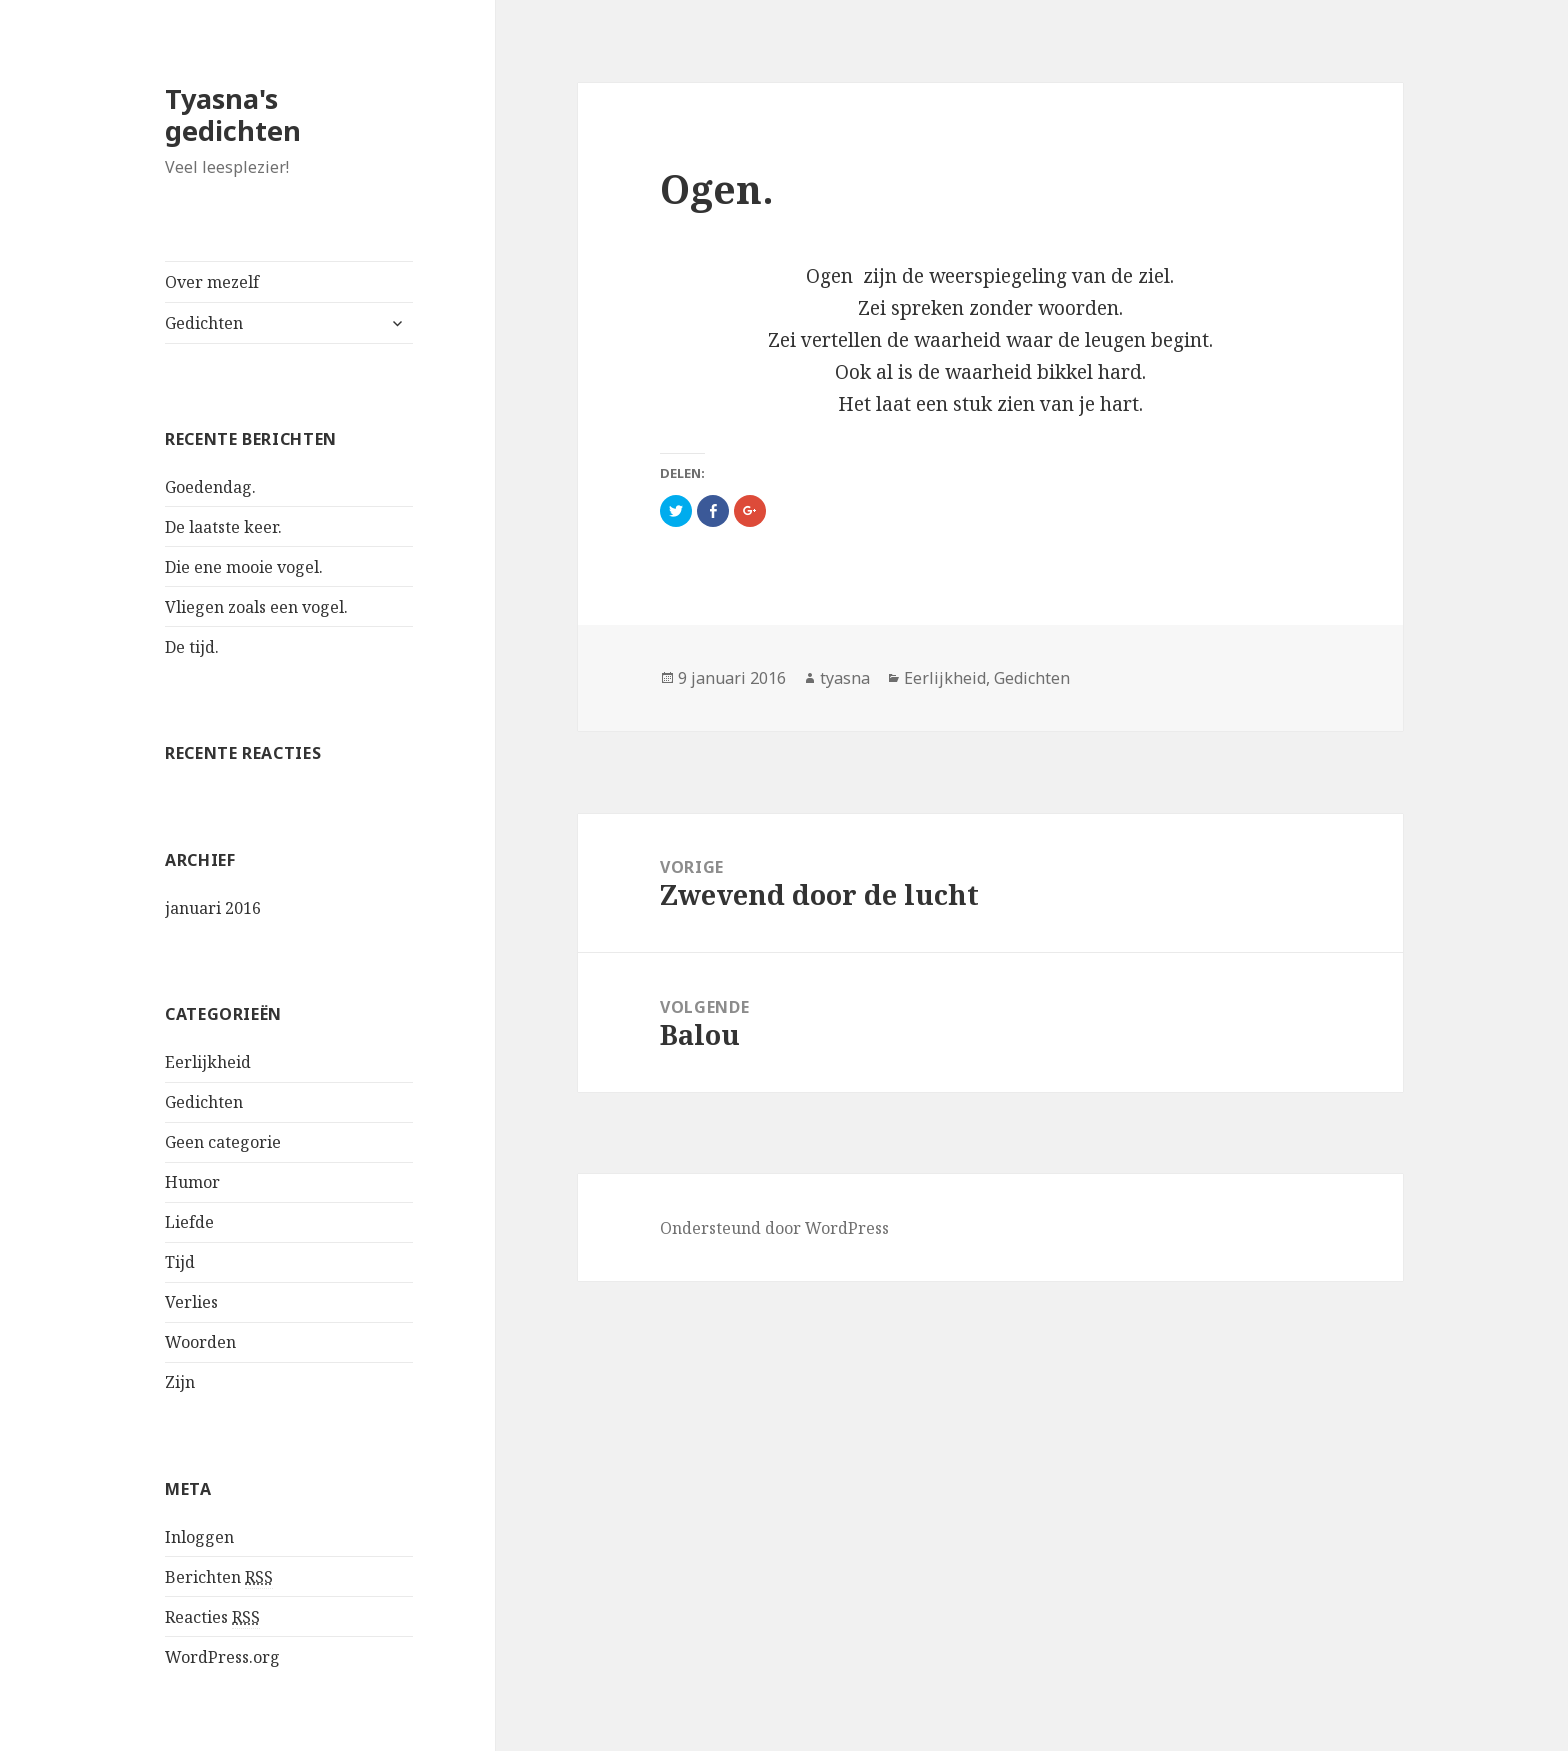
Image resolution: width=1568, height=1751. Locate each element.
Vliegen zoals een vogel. (256, 607)
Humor (192, 1182)
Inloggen (199, 1537)
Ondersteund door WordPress (774, 1228)
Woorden (200, 1342)
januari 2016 (213, 908)
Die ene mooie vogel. (244, 567)
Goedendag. (210, 487)
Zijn (180, 1382)
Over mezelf (212, 282)
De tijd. (192, 647)
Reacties (212, 1617)
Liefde (189, 1222)
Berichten (219, 1577)
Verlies (191, 1302)
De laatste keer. (223, 527)
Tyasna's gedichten (233, 114)
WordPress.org (222, 1657)
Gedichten (204, 323)
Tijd (180, 1262)
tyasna (845, 678)
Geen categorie (223, 1142)
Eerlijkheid (208, 1062)
